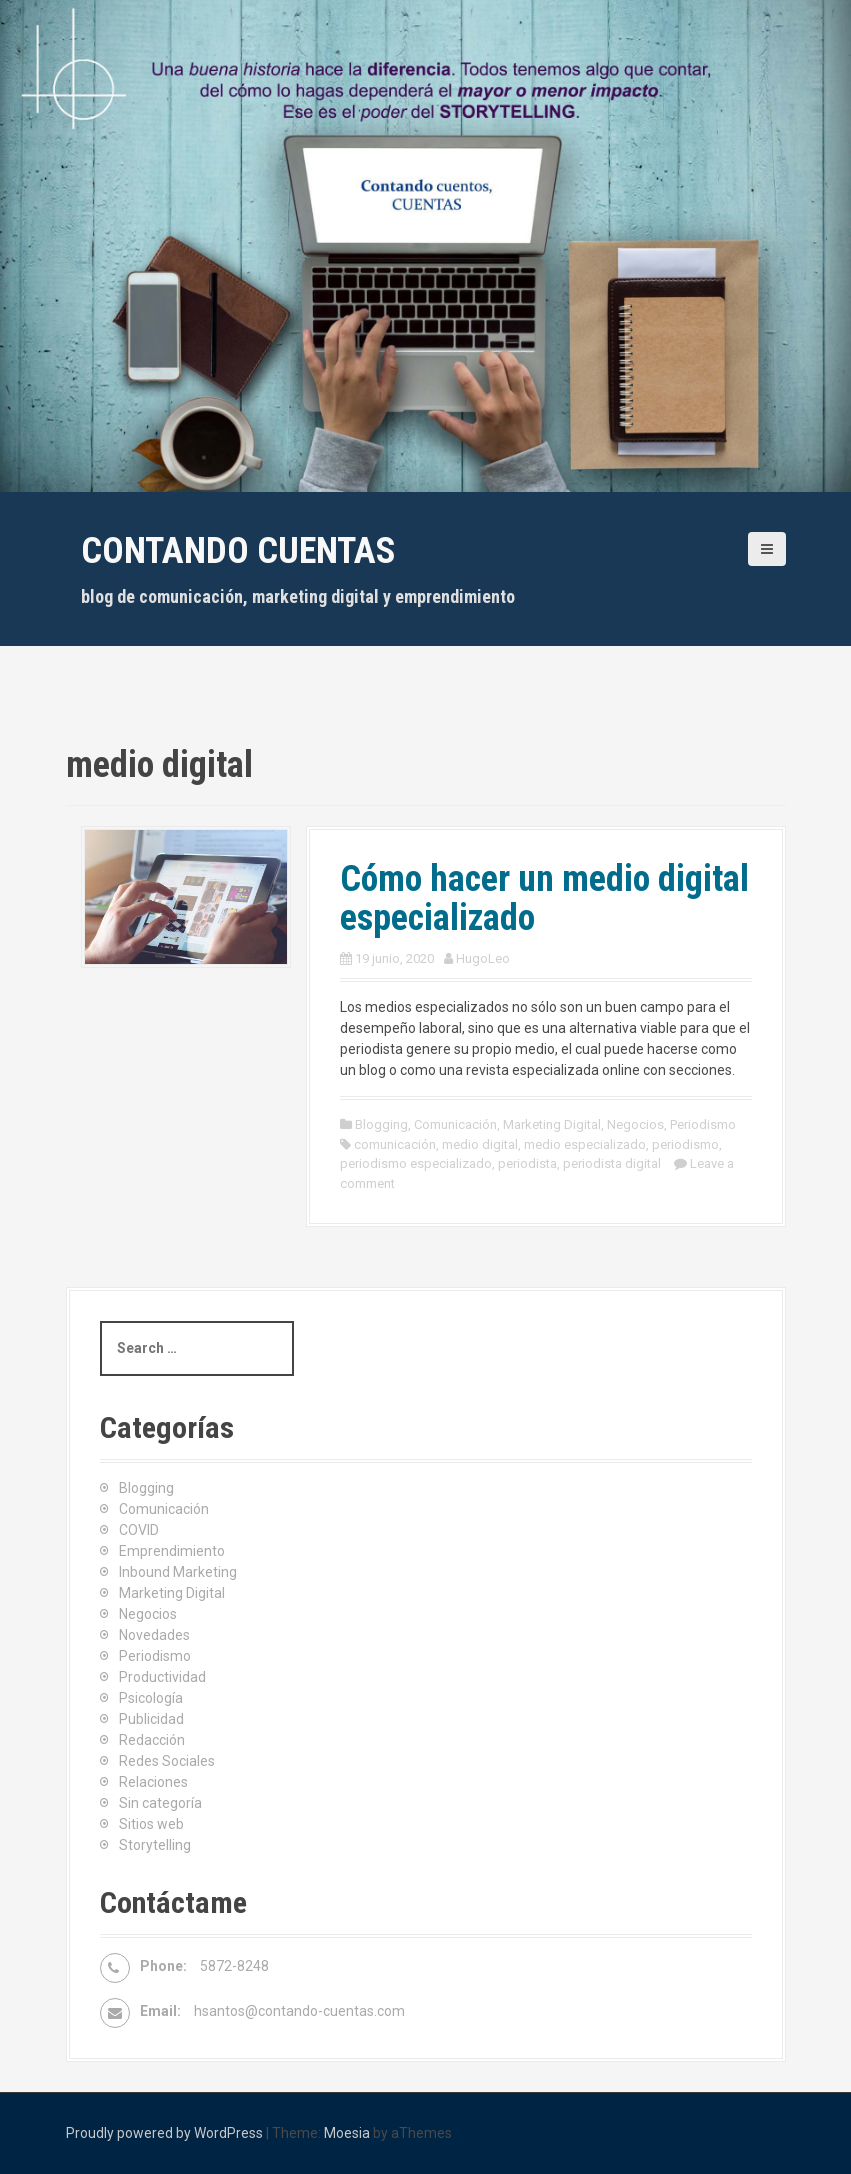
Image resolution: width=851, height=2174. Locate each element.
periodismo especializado (416, 1163)
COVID (139, 1530)
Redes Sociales (167, 1761)
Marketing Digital (552, 1124)
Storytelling (155, 1845)
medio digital (480, 1144)
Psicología (151, 1698)
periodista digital (612, 1163)
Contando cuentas (238, 551)
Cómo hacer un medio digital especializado (544, 899)
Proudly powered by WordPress (164, 2133)
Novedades (154, 1635)
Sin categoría (160, 1803)
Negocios (635, 1124)
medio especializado (585, 1144)
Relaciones (153, 1782)
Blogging (381, 1124)
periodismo (685, 1144)
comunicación (395, 1144)
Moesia (347, 2133)
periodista (527, 1163)
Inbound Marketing (178, 1572)
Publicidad (151, 1719)
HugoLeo (483, 958)
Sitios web (151, 1824)
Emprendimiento (172, 1551)
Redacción (152, 1740)
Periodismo (703, 1124)
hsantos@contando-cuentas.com (299, 2011)
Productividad (162, 1677)
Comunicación (455, 1124)
